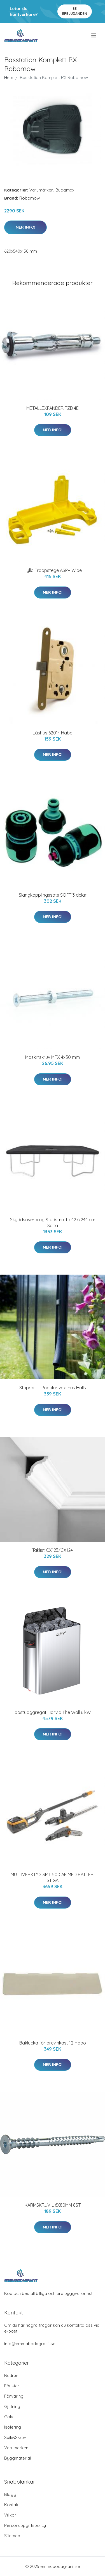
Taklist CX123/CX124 (52, 1550)
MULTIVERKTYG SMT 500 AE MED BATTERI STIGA (52, 1877)
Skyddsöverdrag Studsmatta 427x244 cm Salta (52, 1222)
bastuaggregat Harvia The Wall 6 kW (53, 1712)
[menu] (94, 35)
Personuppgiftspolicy (25, 2525)
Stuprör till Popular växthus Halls (52, 1387)
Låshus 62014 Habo (53, 733)
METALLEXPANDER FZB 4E (52, 408)
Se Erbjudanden (74, 11)
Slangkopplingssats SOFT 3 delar (53, 895)
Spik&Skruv (15, 2437)
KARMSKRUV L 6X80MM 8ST (53, 2205)
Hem (8, 77)
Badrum (12, 2375)
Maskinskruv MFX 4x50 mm (52, 1057)
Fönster (11, 2385)
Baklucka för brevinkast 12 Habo (52, 2043)
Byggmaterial (17, 2458)
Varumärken (41, 190)
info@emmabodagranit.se (29, 2343)
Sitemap (12, 2535)
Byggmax (64, 190)
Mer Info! (25, 227)
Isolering (12, 2427)
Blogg (10, 2494)
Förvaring (14, 2396)
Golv (8, 2416)
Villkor (10, 2515)
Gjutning (12, 2406)
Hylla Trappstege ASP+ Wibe (53, 570)
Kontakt (12, 2504)
